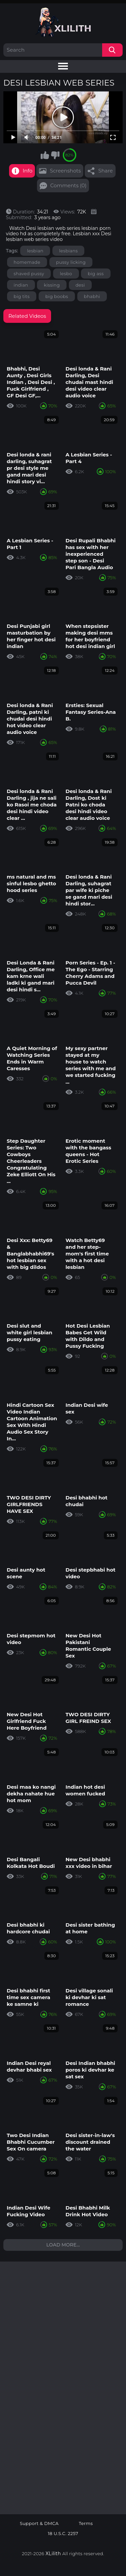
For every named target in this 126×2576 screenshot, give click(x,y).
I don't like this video (55, 155)
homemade (27, 262)
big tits (22, 296)
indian (21, 285)
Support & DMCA (39, 2523)
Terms (86, 2523)
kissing (51, 285)
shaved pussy (29, 273)
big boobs (56, 296)
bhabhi (92, 296)
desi (80, 285)
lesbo (66, 273)
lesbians (68, 250)
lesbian (35, 250)
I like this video (44, 155)
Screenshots (65, 170)
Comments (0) (68, 185)
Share (105, 170)
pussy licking (71, 262)
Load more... (63, 2245)
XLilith (53, 2553)
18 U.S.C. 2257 (63, 2533)
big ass (95, 273)
